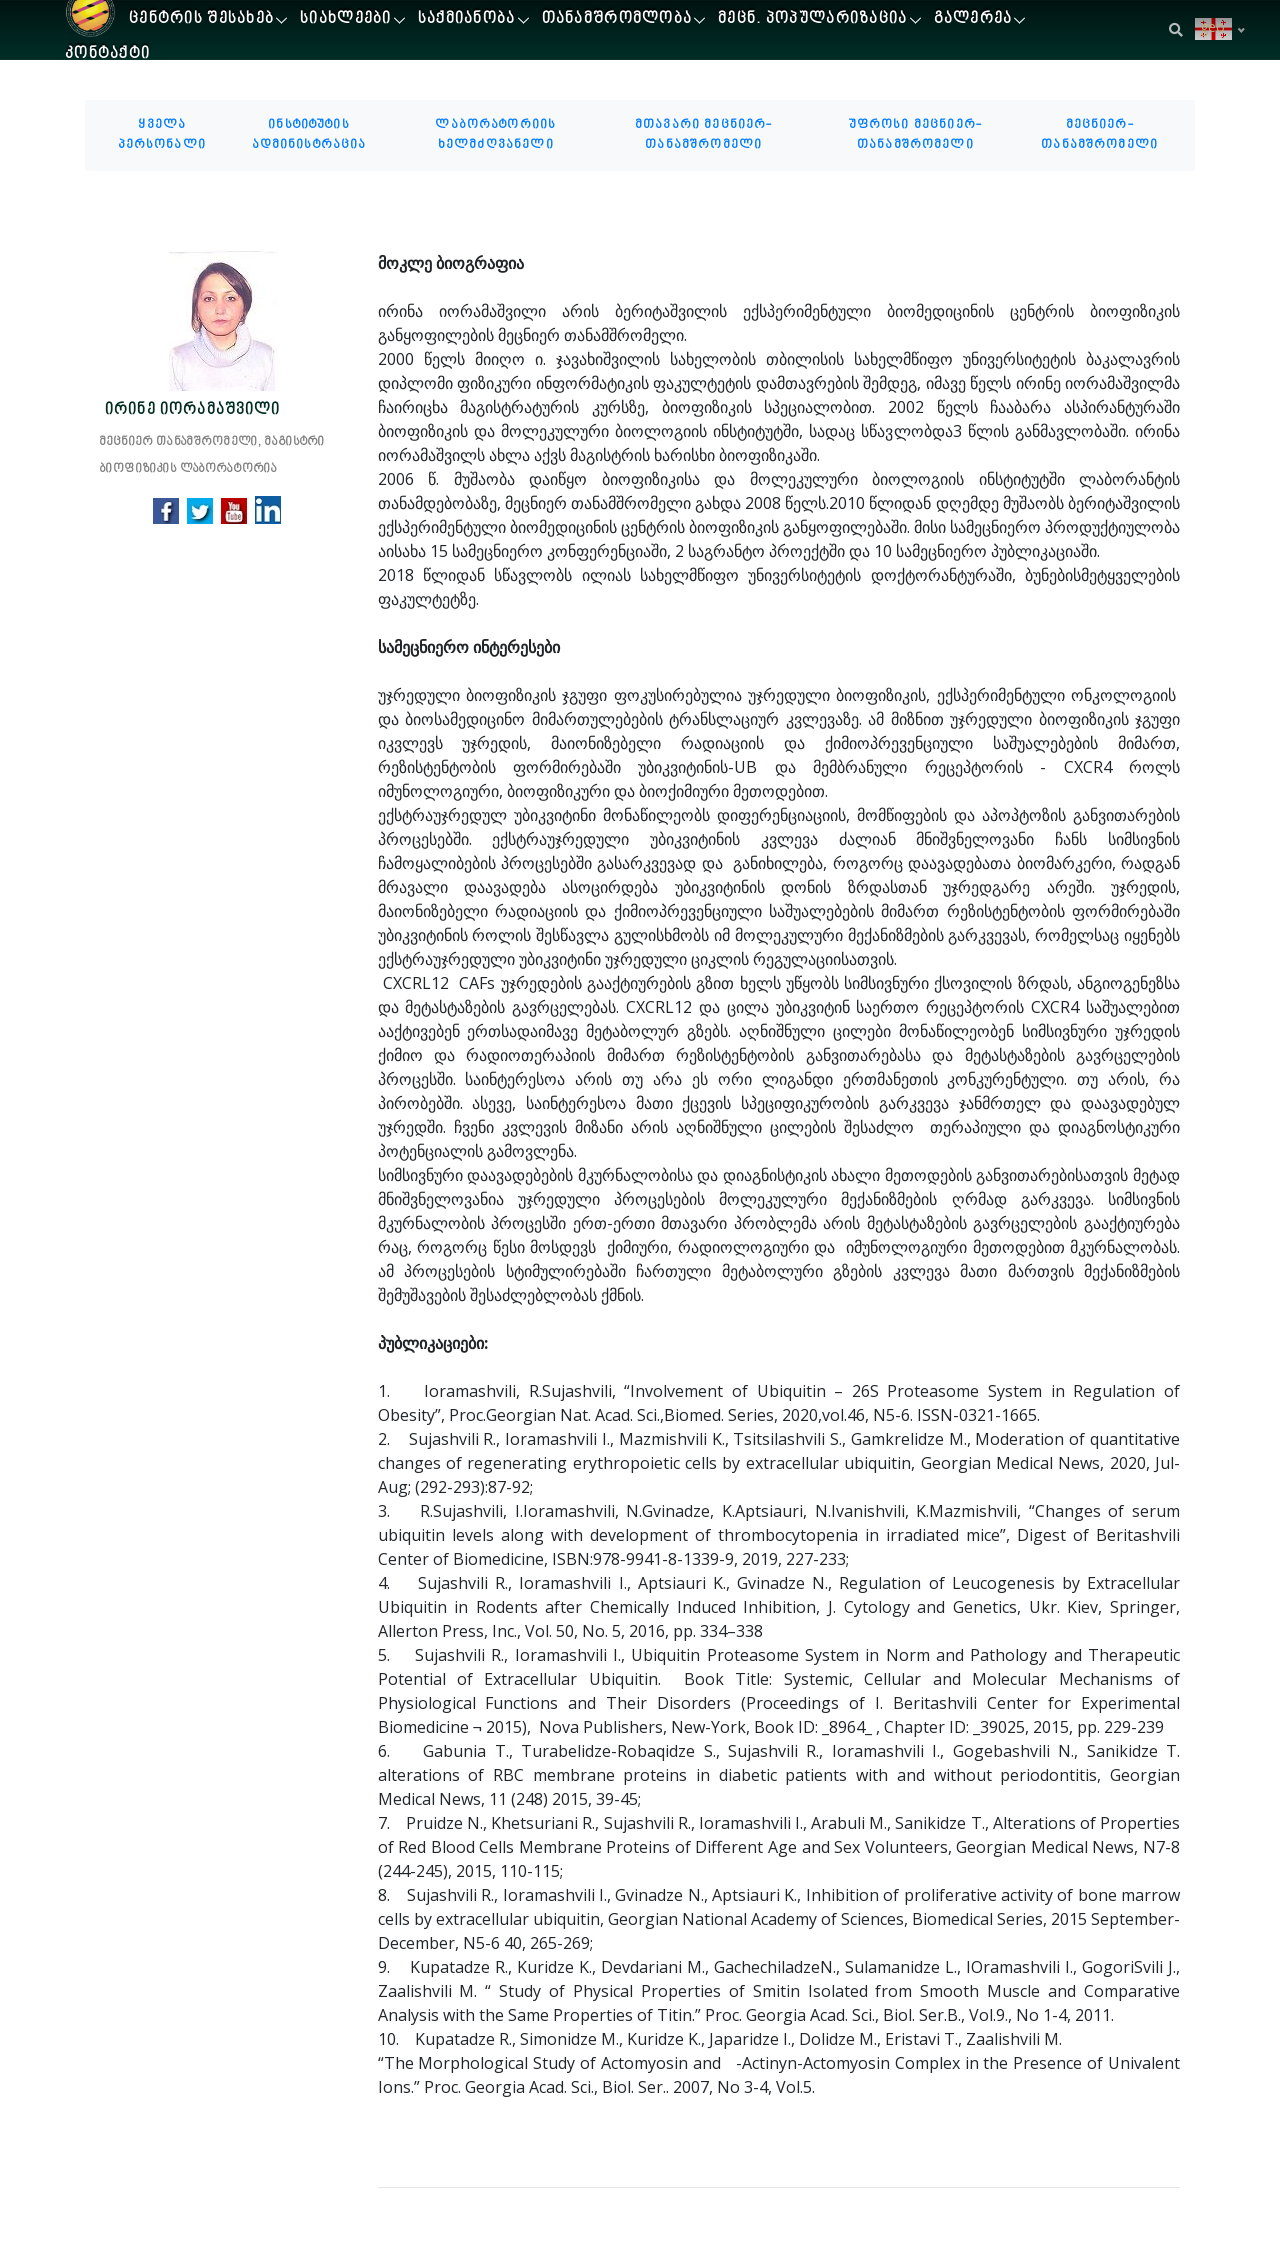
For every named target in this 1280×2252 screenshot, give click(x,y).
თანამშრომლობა (617, 19)
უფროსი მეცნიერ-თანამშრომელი (915, 135)
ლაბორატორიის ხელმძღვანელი (495, 135)
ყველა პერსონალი (162, 135)
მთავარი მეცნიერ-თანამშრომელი (703, 135)
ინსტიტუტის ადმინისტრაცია (309, 135)
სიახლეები (346, 19)
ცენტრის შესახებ (201, 19)
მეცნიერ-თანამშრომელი (1099, 135)
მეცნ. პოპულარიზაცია (812, 19)
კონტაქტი (107, 54)
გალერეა (973, 19)
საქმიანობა (467, 19)
